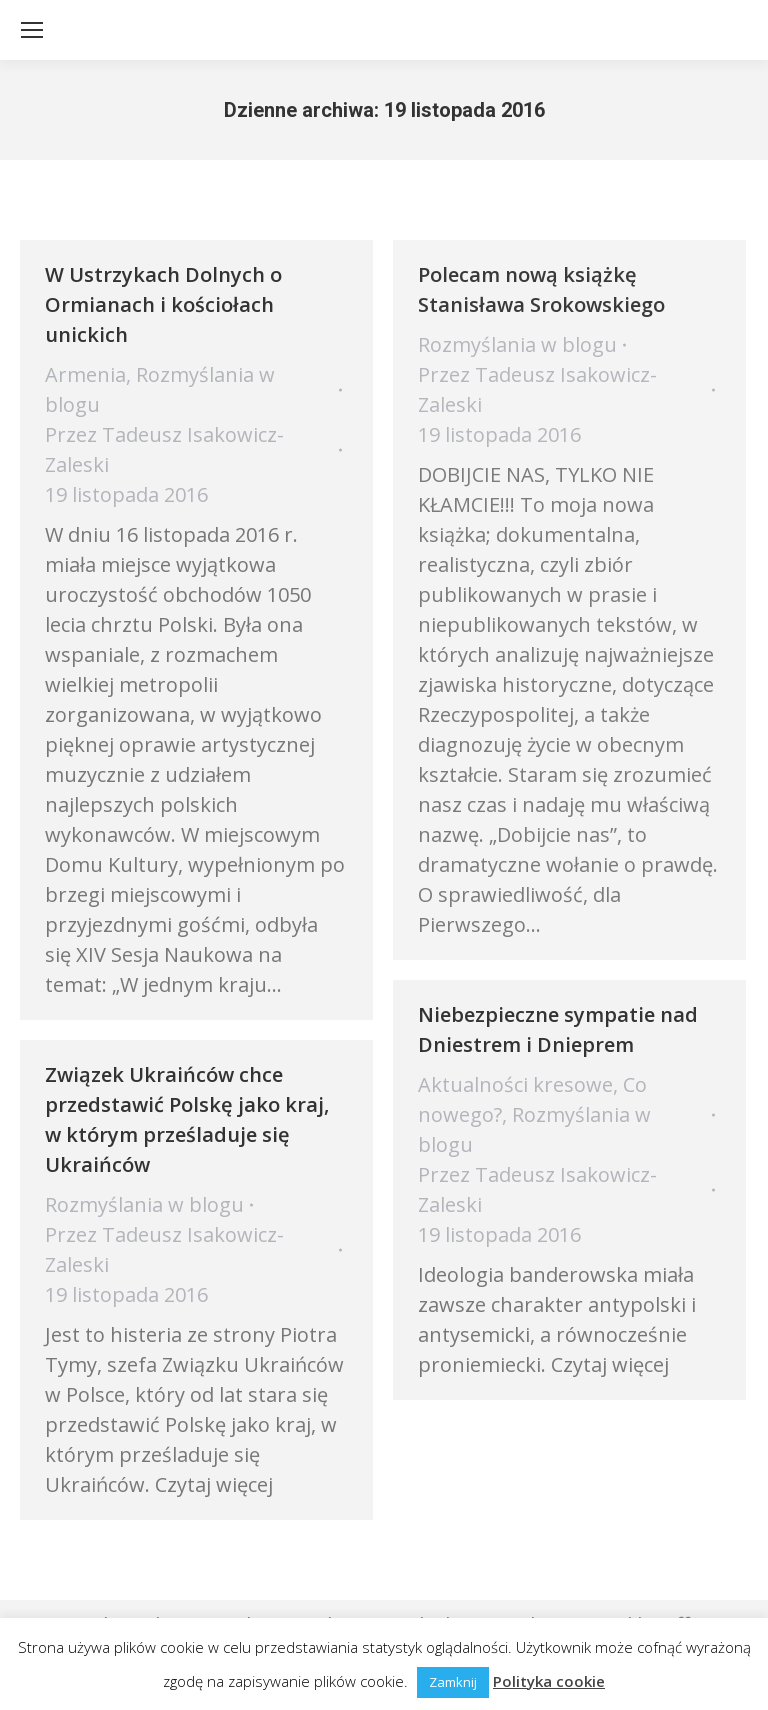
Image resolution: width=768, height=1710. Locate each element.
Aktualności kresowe (515, 1084)
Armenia (85, 374)
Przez (164, 449)
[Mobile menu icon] (32, 30)
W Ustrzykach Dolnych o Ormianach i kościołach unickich (163, 304)
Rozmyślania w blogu (517, 344)
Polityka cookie (549, 1681)
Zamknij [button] (453, 1682)
